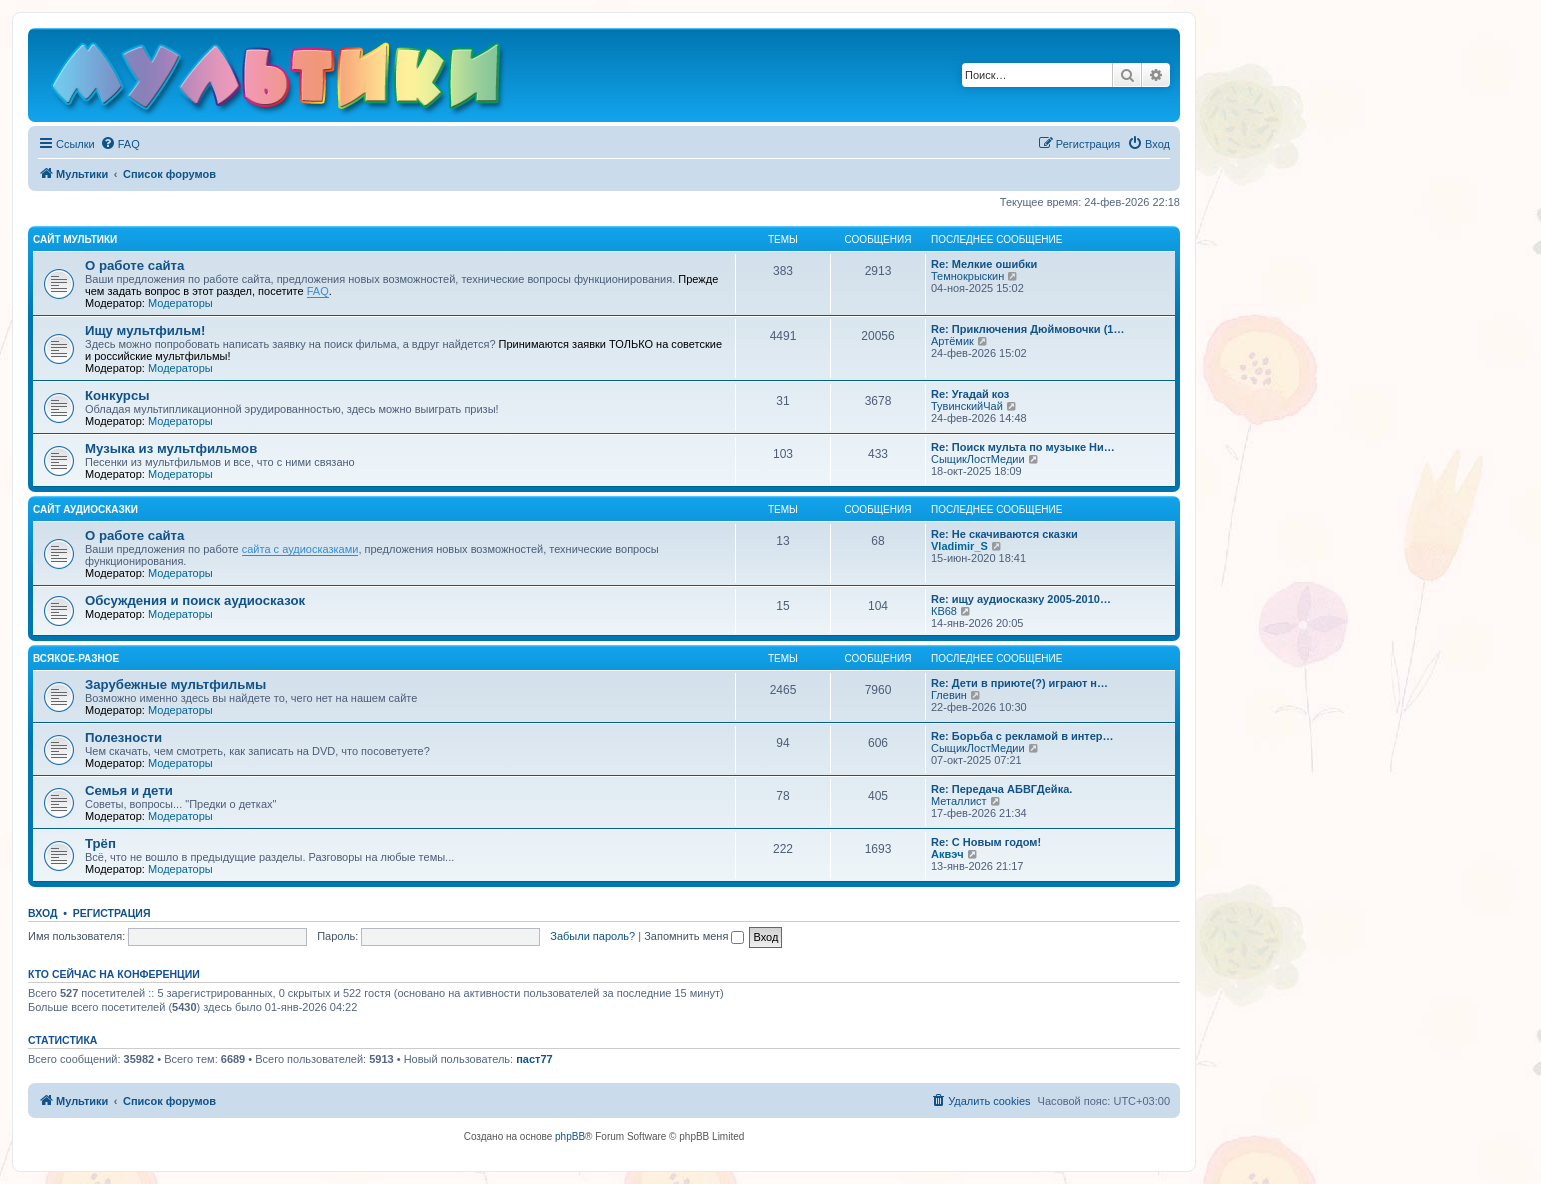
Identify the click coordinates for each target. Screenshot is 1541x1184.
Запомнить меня (694, 936)
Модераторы (180, 303)
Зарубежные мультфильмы (175, 684)
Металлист (959, 801)
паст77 (534, 1059)
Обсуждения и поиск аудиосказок (195, 600)
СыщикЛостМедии (978, 459)
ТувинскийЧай (967, 406)
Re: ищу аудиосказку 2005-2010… (1021, 599)
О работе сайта (134, 265)
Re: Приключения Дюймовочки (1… (1027, 329)
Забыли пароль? (592, 936)
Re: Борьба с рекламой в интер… (1022, 736)
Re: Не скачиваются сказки (1004, 534)
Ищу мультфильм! (145, 330)
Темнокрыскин (967, 276)
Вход (42, 913)
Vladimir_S (959, 546)
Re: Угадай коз (970, 394)
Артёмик (952, 341)
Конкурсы (117, 395)
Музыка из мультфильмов (171, 448)
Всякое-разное (76, 658)
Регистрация (112, 913)
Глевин (949, 695)
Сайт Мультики (75, 239)
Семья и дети (129, 790)
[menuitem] (120, 144)
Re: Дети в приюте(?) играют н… (1019, 683)
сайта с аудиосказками (300, 549)
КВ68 (944, 611)
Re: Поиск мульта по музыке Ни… (1023, 447)
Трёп (100, 843)
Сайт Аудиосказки (85, 509)
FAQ (318, 291)
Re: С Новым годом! (986, 842)
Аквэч (947, 854)
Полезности (123, 737)
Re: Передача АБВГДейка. (1001, 789)
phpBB (570, 1136)
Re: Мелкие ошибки (984, 264)
